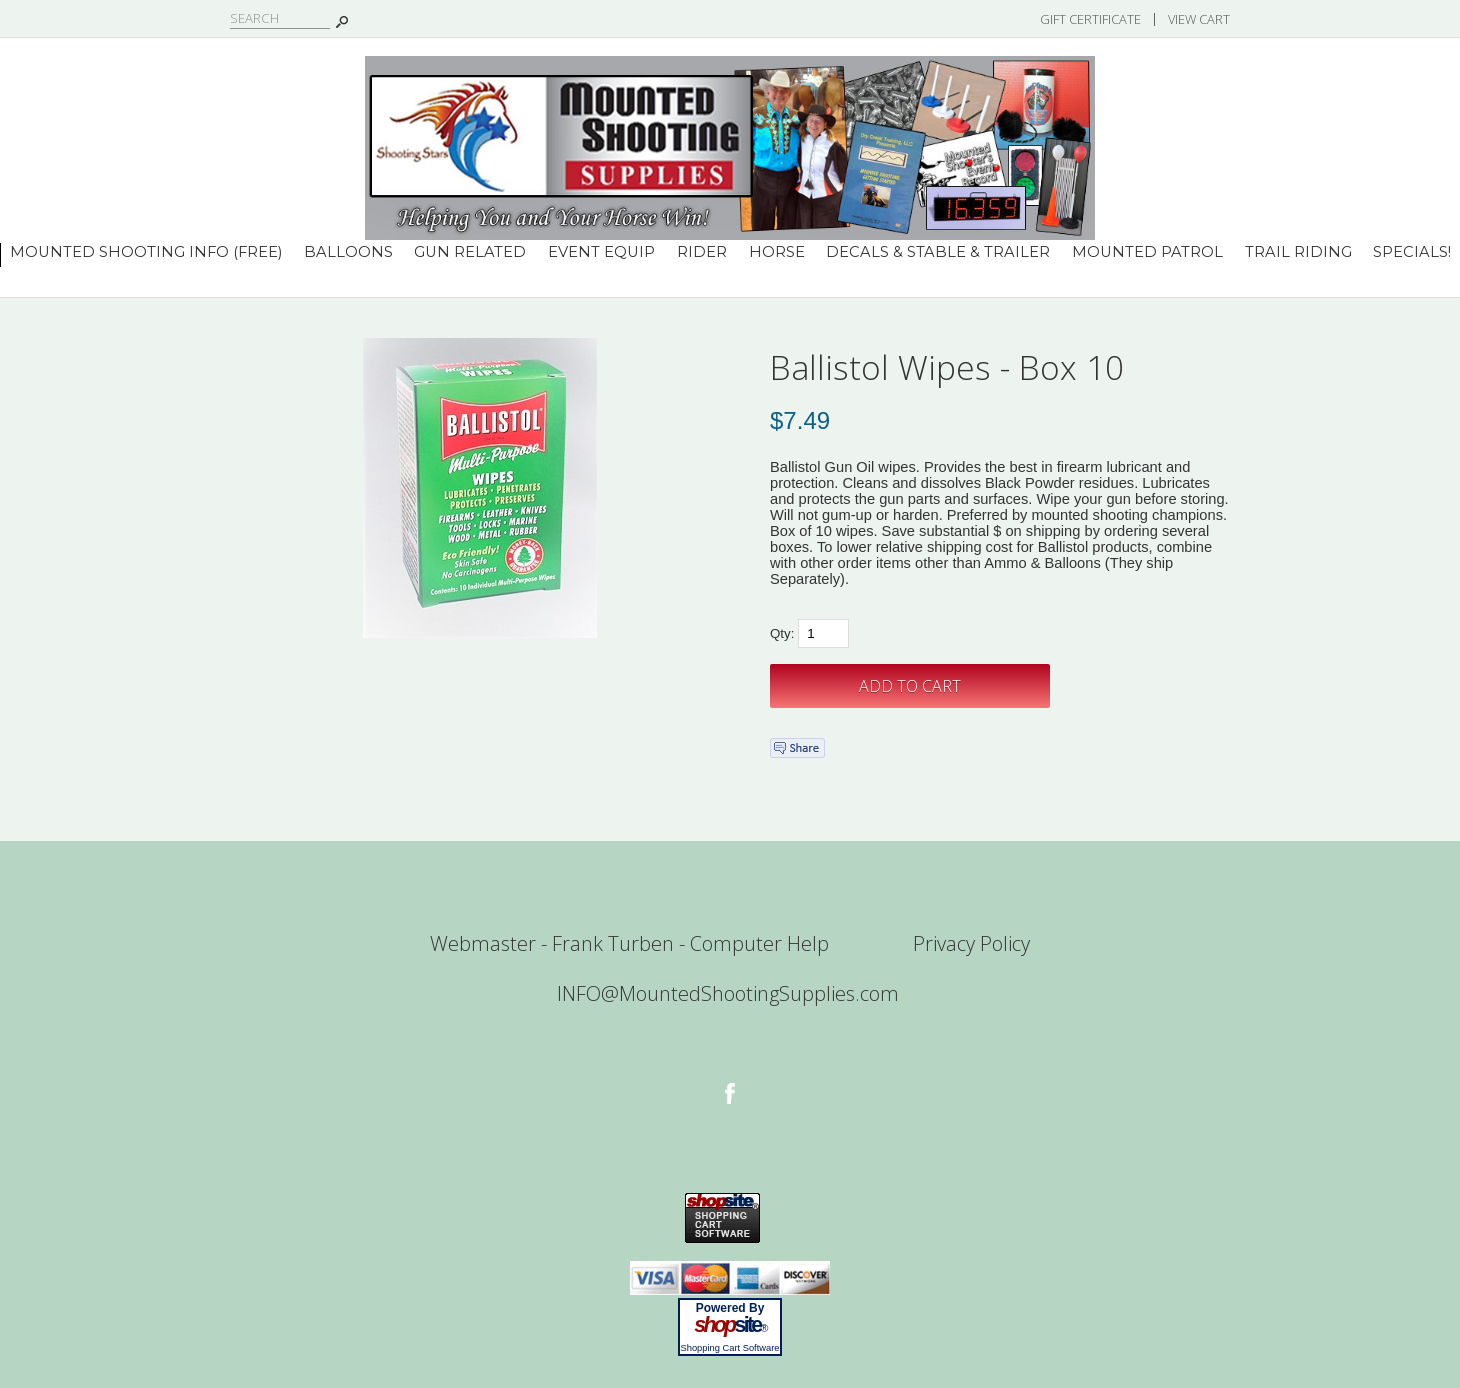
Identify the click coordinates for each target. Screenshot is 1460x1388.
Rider (702, 252)
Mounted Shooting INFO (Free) (146, 252)
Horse (777, 252)
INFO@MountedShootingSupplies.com (728, 993)
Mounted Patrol (1147, 252)
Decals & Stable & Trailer (938, 252)
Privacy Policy (971, 943)
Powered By (730, 1308)
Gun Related (470, 252)
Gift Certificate (1090, 19)
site (730, 1325)
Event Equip (601, 252)
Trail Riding (1298, 252)
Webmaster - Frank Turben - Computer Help (629, 943)
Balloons (348, 252)
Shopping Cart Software (729, 1348)
